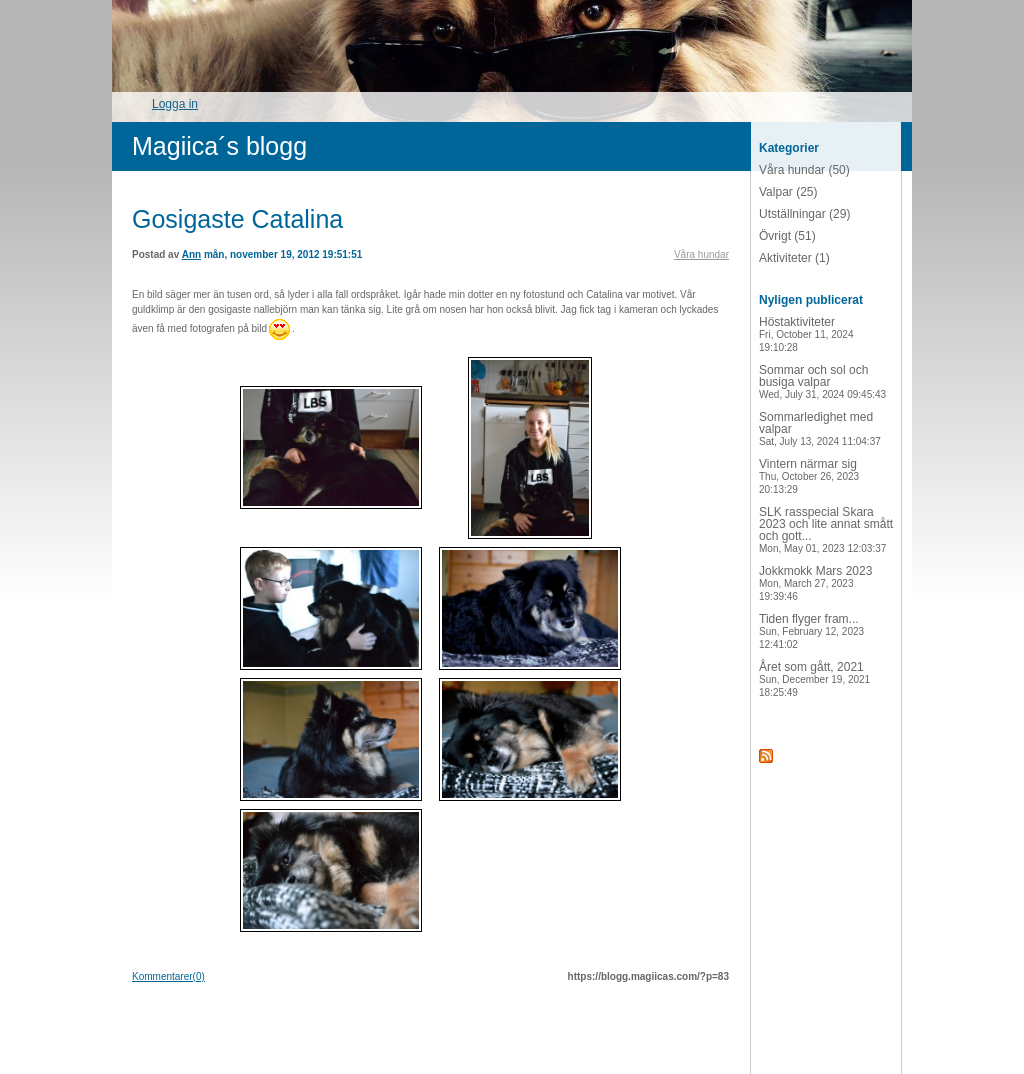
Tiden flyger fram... (811, 631)
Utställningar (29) (804, 214)
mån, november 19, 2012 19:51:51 (283, 254)
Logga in (175, 104)
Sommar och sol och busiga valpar (822, 381)
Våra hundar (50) (804, 170)
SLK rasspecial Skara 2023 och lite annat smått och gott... (826, 529)
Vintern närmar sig (809, 476)
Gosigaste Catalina (237, 219)
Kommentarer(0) (168, 976)
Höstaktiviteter (806, 334)
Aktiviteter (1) (794, 258)
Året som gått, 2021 (814, 679)
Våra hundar (701, 254)
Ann (191, 254)
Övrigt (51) (787, 236)
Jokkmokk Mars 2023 (815, 583)
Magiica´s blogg (219, 146)
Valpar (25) (788, 192)
